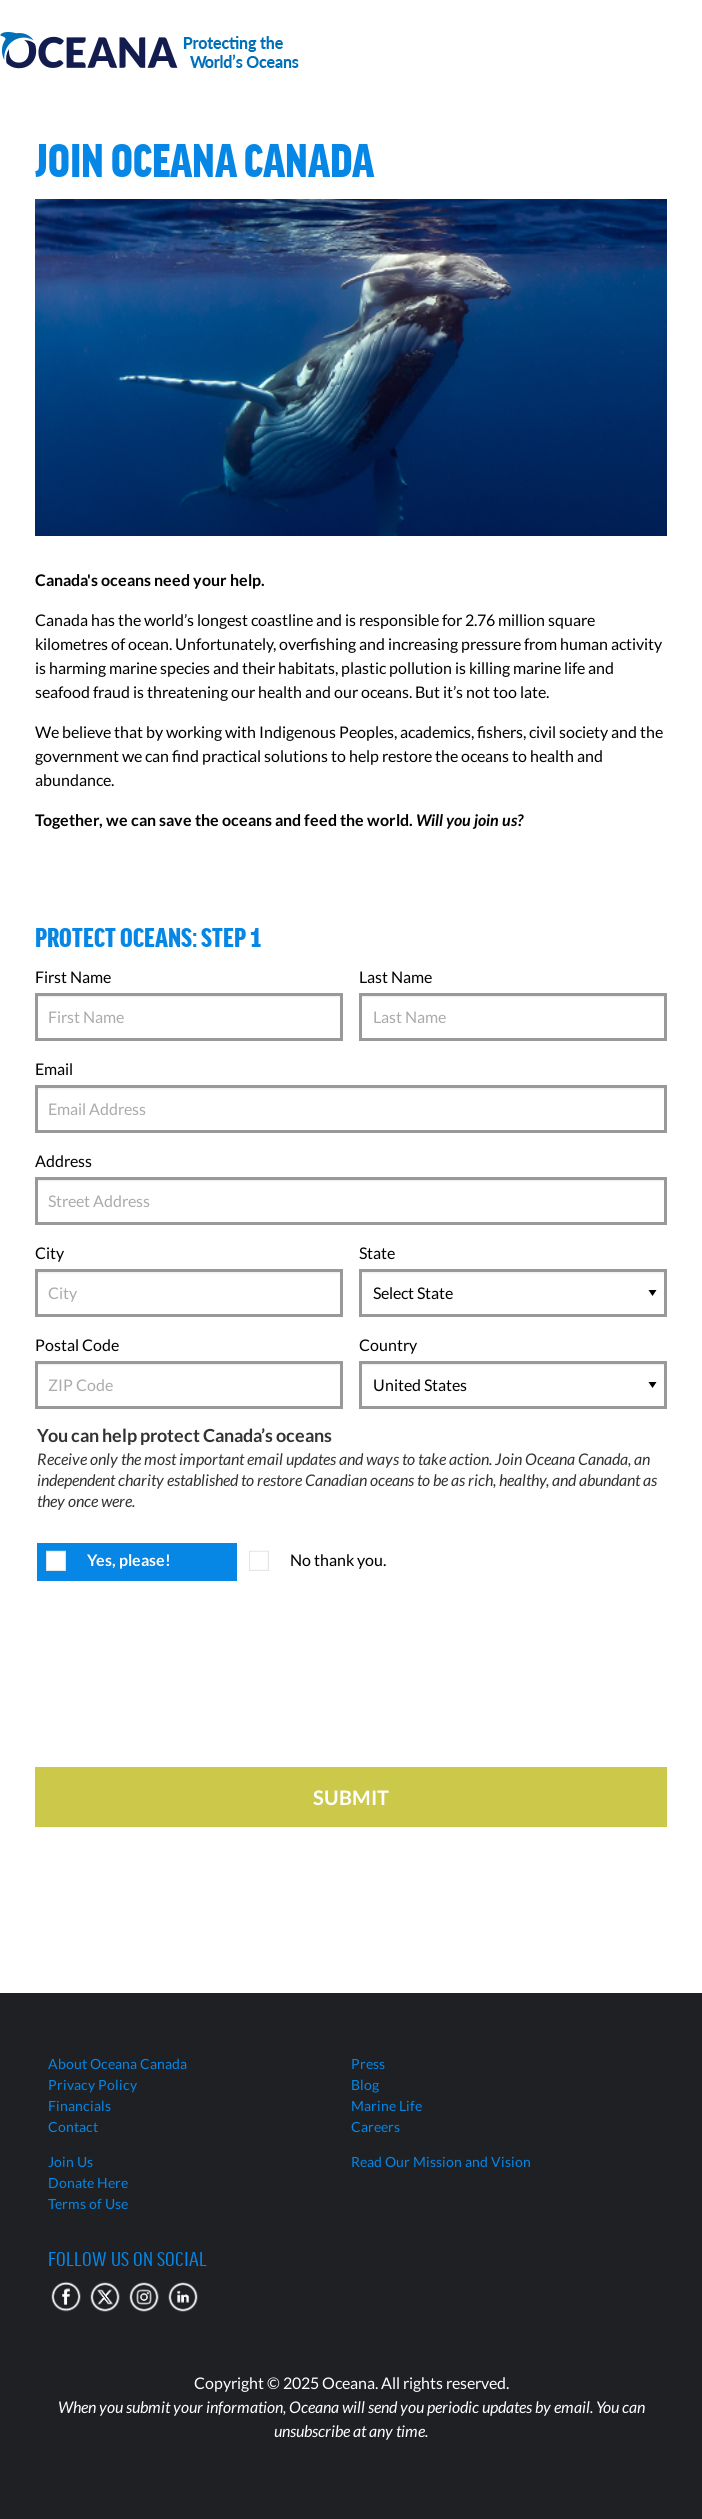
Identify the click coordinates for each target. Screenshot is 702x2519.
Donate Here (88, 2182)
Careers (375, 2126)
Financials (79, 2105)
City (49, 1252)
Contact (73, 2126)
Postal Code (77, 1344)
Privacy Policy (92, 2084)
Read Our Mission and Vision (441, 2161)
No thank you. (338, 1559)
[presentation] (187, 1680)
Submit (351, 1797)
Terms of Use (88, 2203)
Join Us (70, 2161)
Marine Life (386, 2105)
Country (388, 1344)
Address (63, 1160)
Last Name (395, 976)
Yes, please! (129, 1559)
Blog (365, 2084)
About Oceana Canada (117, 2063)
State (377, 1252)
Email (54, 1068)
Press (368, 2063)
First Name (73, 976)
